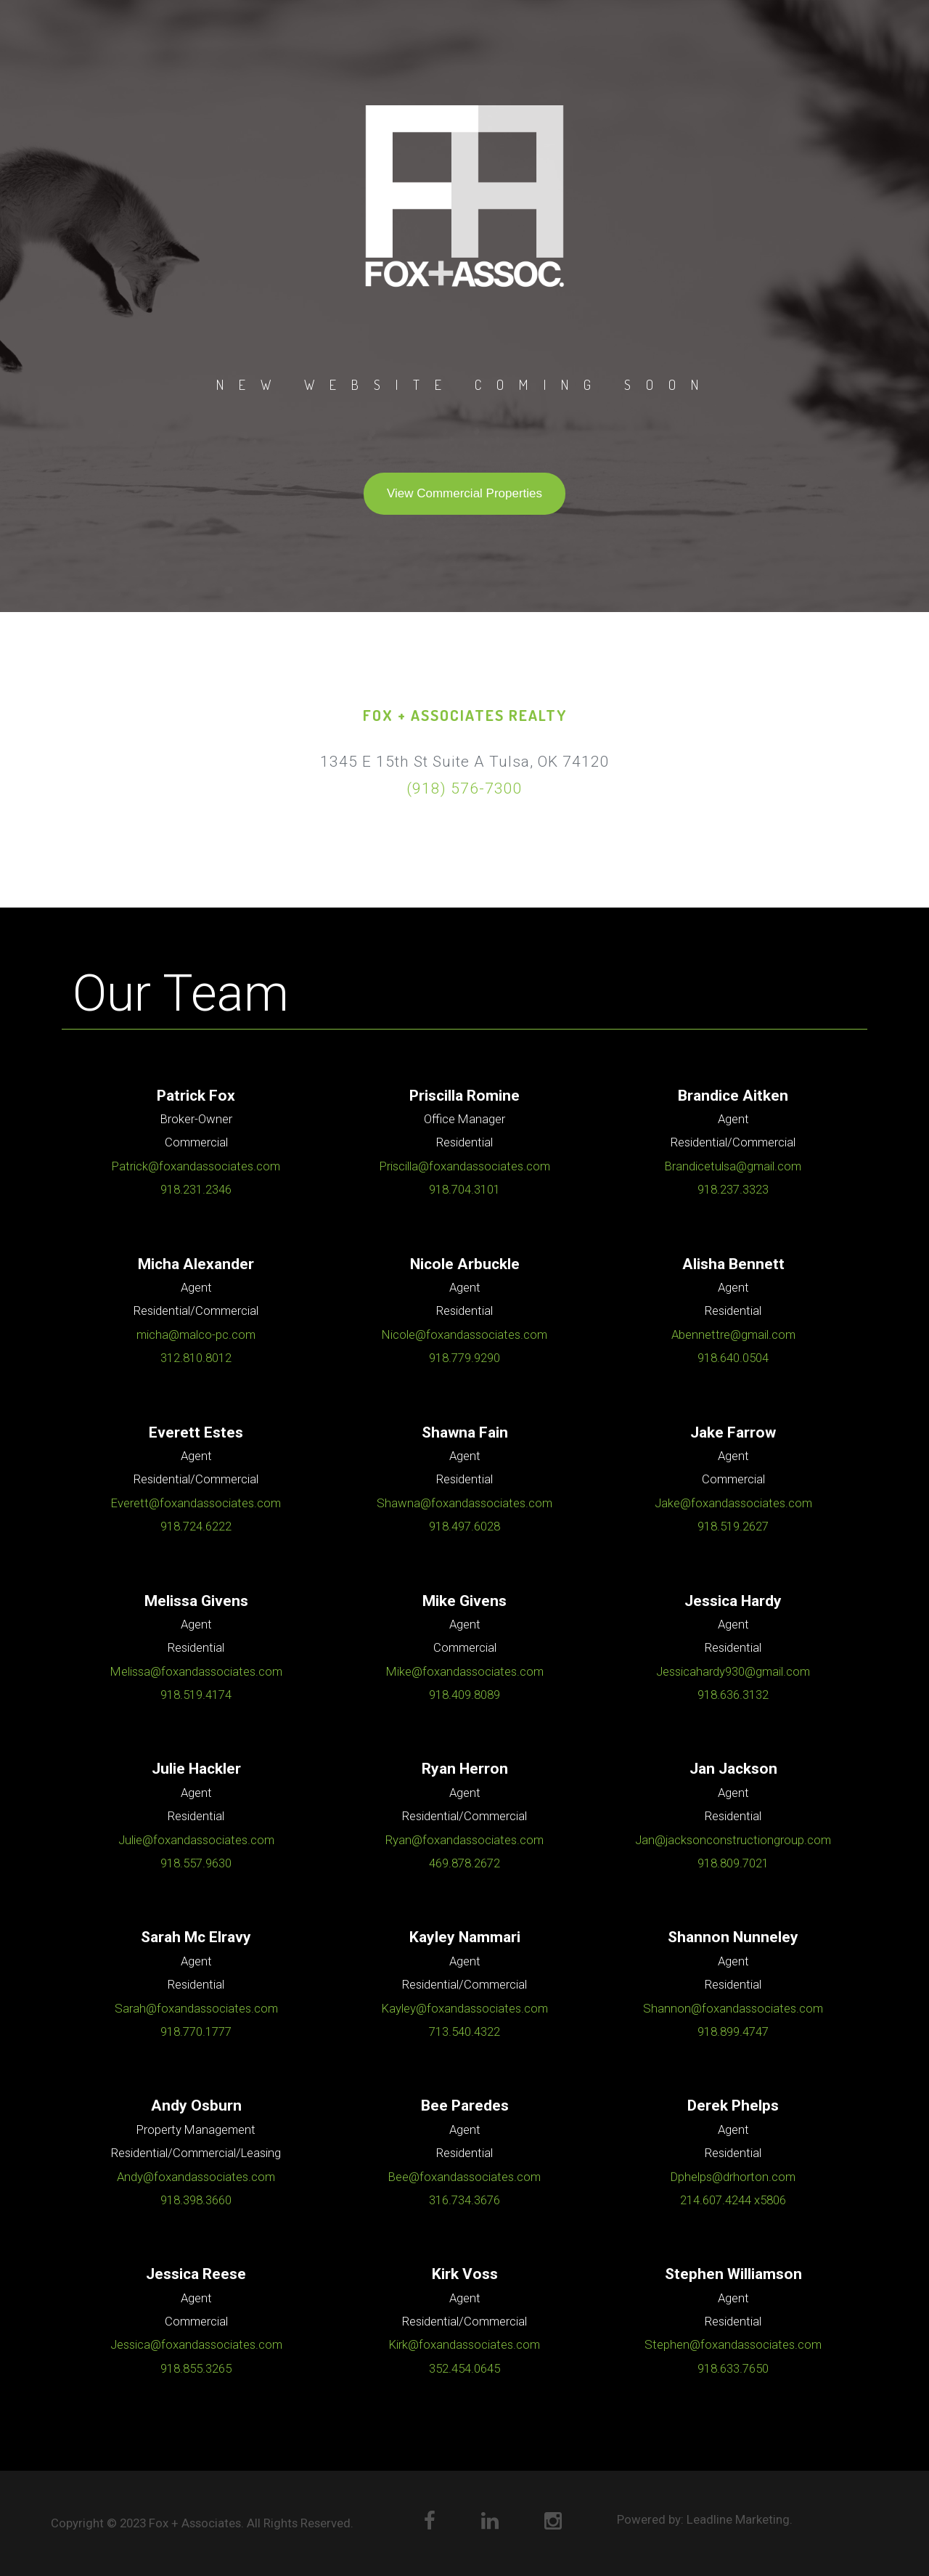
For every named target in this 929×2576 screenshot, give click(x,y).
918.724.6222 (196, 1526)
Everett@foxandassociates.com (196, 1503)
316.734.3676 (464, 2200)
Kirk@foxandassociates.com (464, 2344)
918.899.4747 (733, 2031)
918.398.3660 (196, 2200)
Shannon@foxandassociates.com (733, 2008)
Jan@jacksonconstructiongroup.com (733, 1840)
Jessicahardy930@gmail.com (733, 1671)
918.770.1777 (196, 2031)
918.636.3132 (733, 1694)
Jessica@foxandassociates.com (196, 2344)
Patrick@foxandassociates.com (196, 1166)
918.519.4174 (196, 1694)
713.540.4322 (464, 2031)
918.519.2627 (733, 1526)
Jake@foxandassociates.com (733, 1503)
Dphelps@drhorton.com (733, 2176)
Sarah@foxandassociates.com (196, 2008)
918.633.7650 (733, 2368)
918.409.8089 (464, 1694)
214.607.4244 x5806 (733, 2200)
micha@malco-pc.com (195, 1334)
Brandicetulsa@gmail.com (733, 1166)
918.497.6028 (464, 1526)
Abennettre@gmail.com (733, 1334)
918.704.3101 (464, 1189)
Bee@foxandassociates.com (464, 2176)
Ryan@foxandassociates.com (464, 1840)
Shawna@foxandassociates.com (464, 1503)
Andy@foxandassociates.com (196, 2176)
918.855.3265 (196, 2368)
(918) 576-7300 (464, 788)
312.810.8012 (196, 1357)
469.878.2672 (464, 1863)
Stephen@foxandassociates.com (733, 2344)
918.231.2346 (196, 1189)
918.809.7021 (733, 1863)
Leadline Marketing (738, 2519)
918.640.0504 (733, 1357)
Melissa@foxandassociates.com (196, 1671)
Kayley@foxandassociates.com (465, 2008)
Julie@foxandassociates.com (196, 1840)
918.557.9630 (196, 1863)
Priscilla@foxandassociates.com (465, 1166)
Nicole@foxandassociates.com (464, 1334)
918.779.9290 (464, 1357)
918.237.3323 (733, 1189)
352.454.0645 (464, 2368)
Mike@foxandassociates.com (465, 1671)
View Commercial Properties (464, 493)
